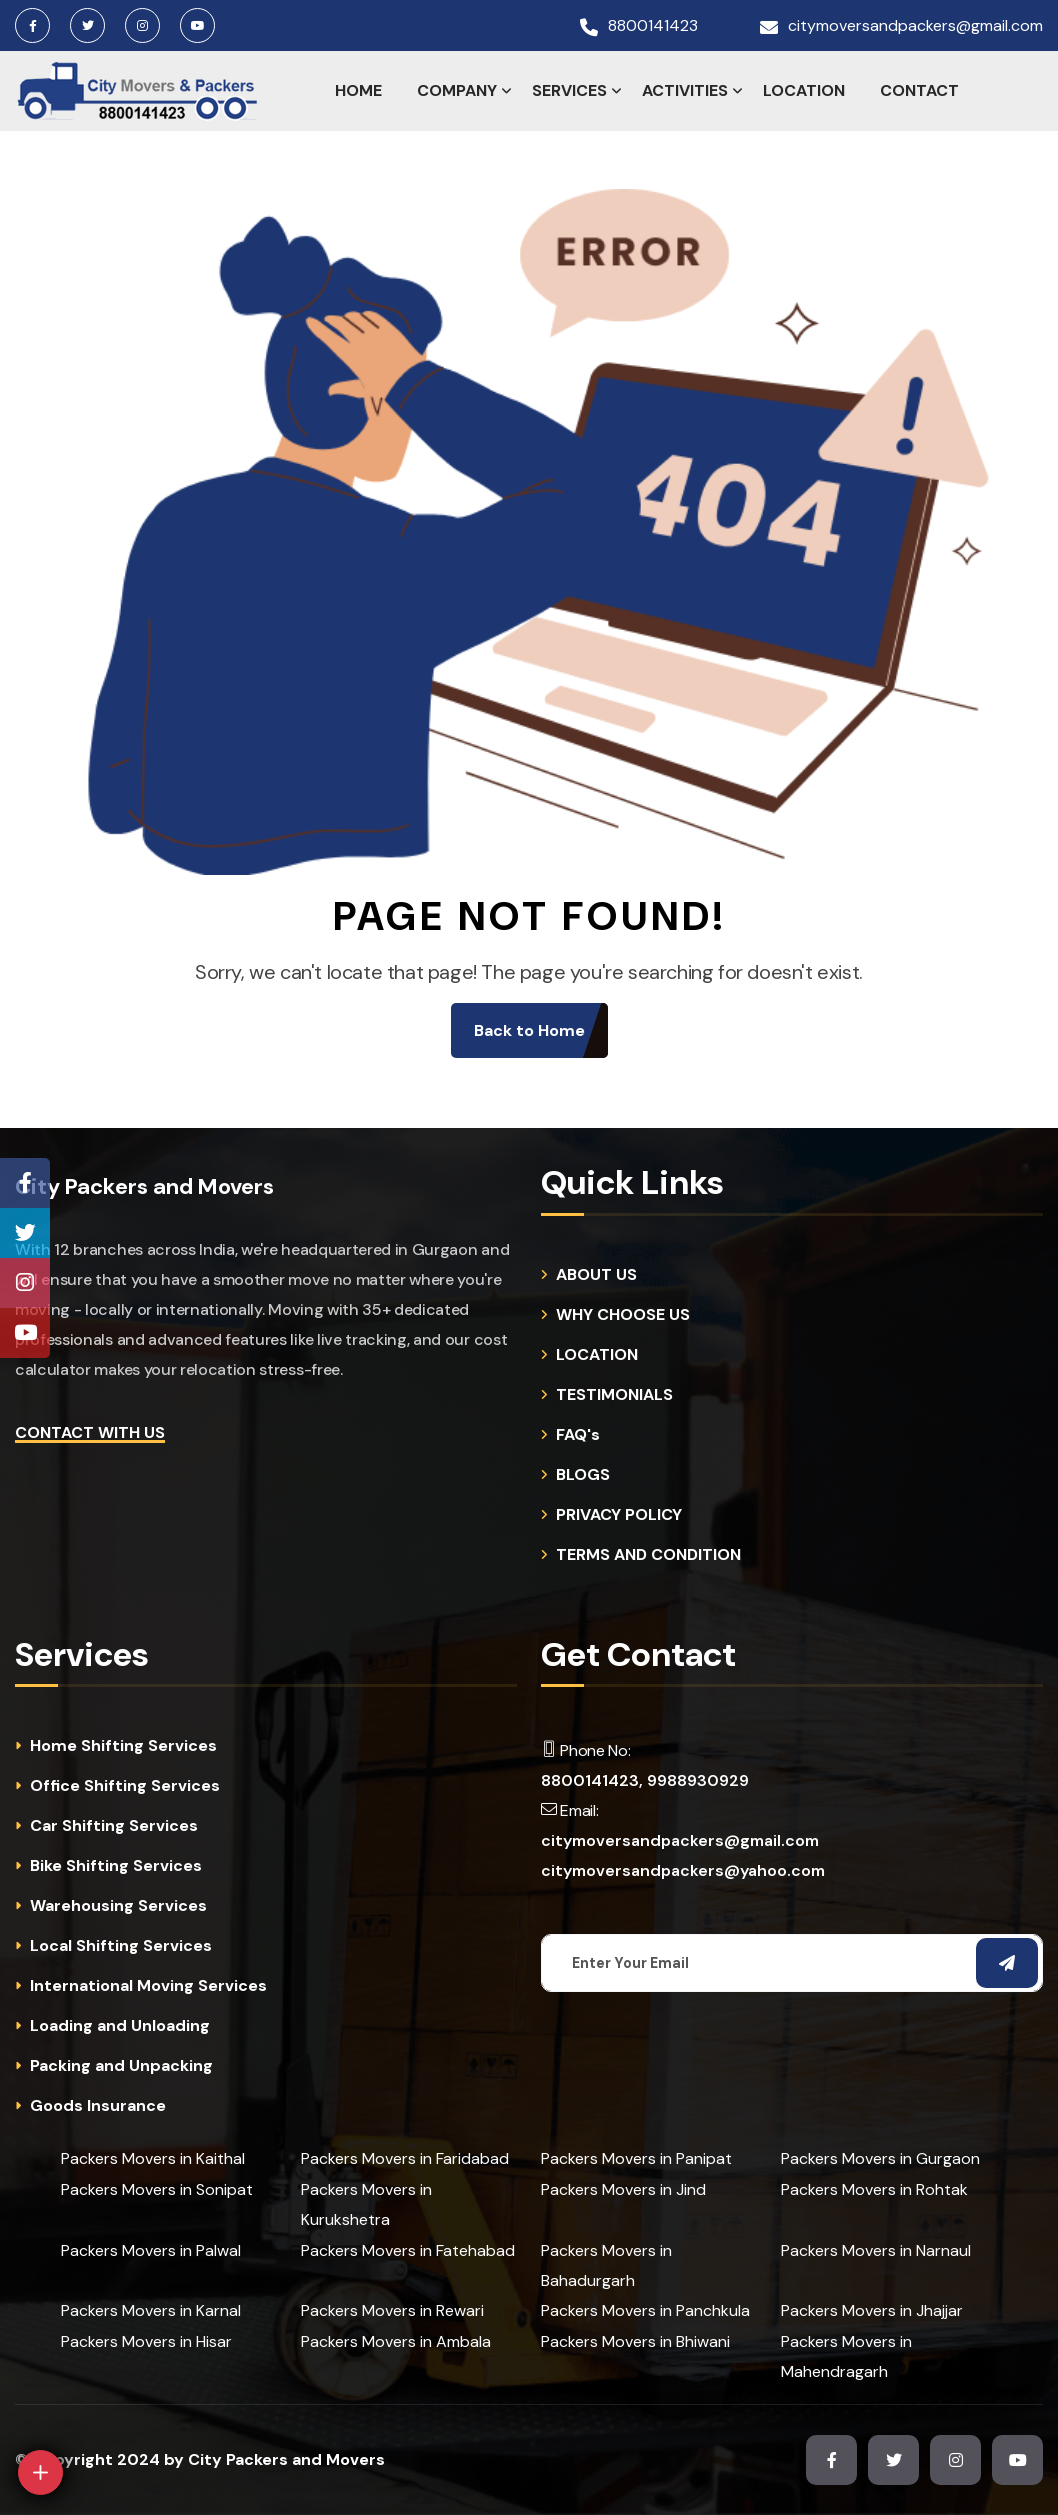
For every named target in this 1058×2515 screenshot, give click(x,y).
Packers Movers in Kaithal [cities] (153, 2158)
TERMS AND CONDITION (648, 1555)
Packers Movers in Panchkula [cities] (645, 2310)
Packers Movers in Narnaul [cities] (876, 2250)
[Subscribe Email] (1007, 1963)
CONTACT (919, 90)
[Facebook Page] (25, 1183)
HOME (358, 90)
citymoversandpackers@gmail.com (915, 26)
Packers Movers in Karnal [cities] (151, 2310)
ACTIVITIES (685, 90)
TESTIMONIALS (614, 1395)
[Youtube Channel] (25, 1333)
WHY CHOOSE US (623, 1315)
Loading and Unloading (120, 2026)
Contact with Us (90, 1432)
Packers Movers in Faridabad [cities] (405, 2158)
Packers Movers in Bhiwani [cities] (635, 2341)
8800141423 (653, 26)
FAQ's (578, 1435)
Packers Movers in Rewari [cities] (392, 2310)
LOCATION (804, 90)
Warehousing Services (118, 1906)
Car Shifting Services (114, 1826)
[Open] (40, 2472)
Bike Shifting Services (116, 1866)
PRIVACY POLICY (619, 1515)
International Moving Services (148, 1986)
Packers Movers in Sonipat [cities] (157, 2189)
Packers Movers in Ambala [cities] (396, 2341)
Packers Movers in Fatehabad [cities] (408, 2250)
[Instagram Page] (25, 1283)
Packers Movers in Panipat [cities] (636, 2158)
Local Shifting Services (121, 1946)
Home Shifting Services (123, 1746)
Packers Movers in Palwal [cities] (151, 2250)
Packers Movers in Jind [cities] (623, 2189)
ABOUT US (596, 1275)
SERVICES (569, 90)
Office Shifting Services (125, 1786)
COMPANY (457, 90)
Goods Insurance (98, 2106)
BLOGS (583, 1475)
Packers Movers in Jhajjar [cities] (872, 2310)
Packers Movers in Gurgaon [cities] (880, 2158)
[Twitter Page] (25, 1233)
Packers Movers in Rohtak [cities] (874, 2189)
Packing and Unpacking (121, 2066)
